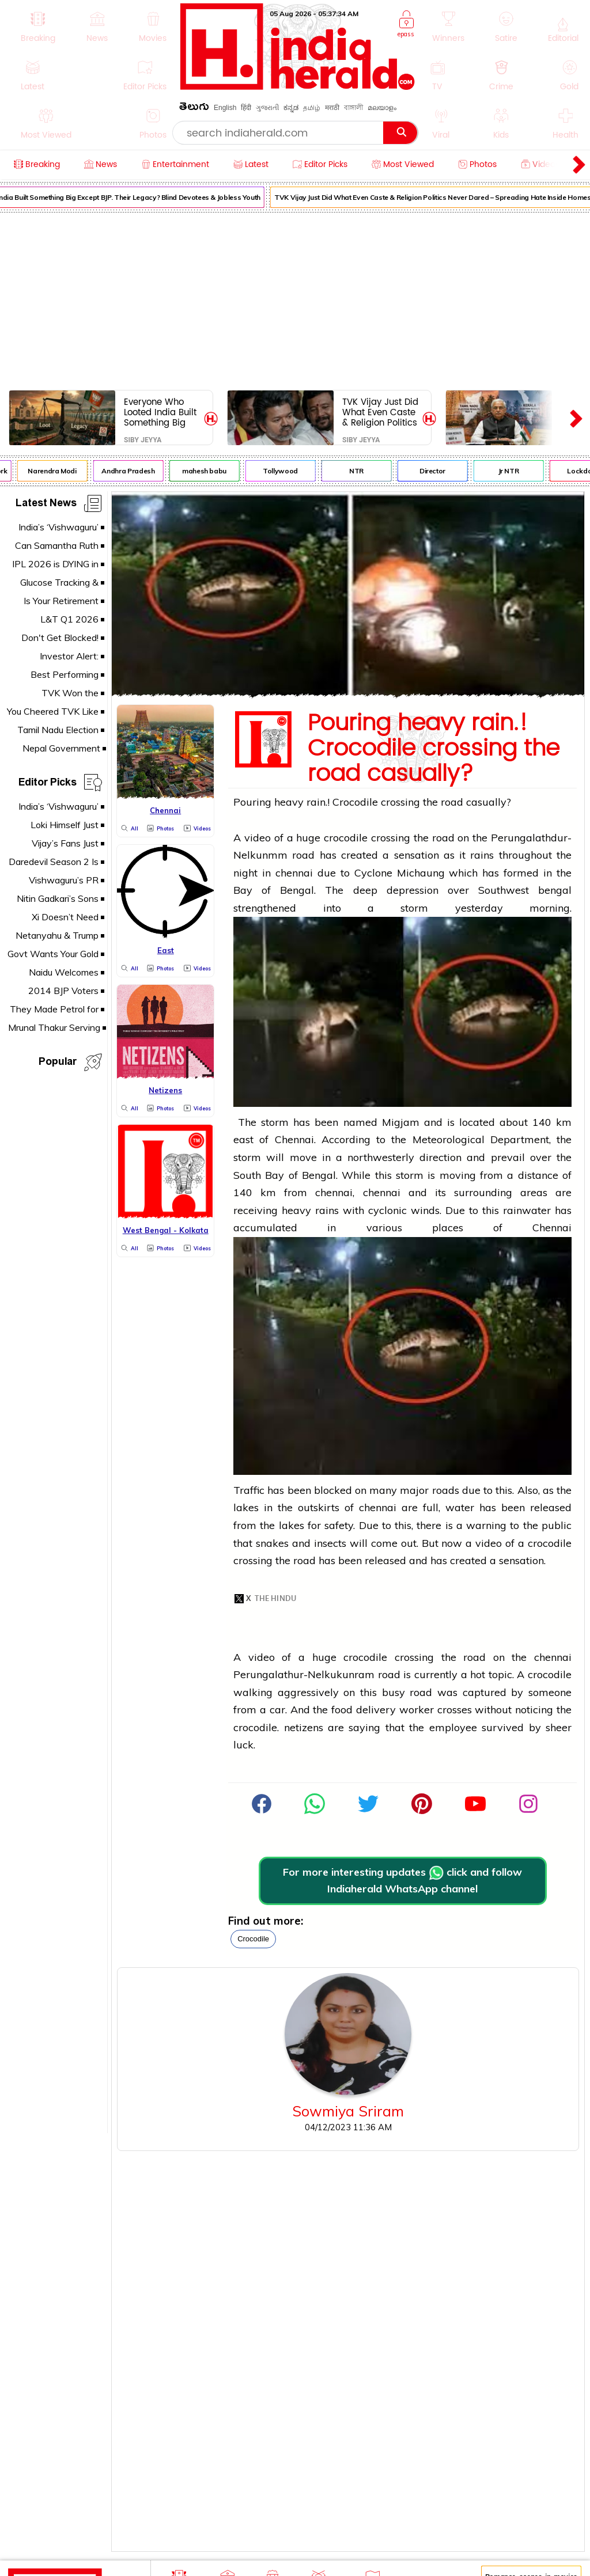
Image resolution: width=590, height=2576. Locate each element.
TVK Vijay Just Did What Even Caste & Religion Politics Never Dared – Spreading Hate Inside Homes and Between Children (380, 412)
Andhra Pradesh (133, 470)
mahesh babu (209, 470)
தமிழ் (311, 108)
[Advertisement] (295, 299)
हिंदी (246, 108)
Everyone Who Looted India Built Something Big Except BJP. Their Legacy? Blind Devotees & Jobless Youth (160, 412)
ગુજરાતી (267, 108)
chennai (294, 872)
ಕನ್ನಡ (290, 108)
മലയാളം (382, 108)
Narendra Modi (57, 470)
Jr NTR (513, 470)
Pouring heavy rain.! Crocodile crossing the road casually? (433, 749)
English (225, 108)
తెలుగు (194, 108)
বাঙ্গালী (353, 108)
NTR (361, 470)
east (243, 1139)
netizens (303, 1727)
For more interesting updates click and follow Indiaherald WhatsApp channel (402, 1880)
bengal (555, 890)
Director (437, 470)
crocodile (253, 1938)
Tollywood (284, 470)
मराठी (332, 108)
